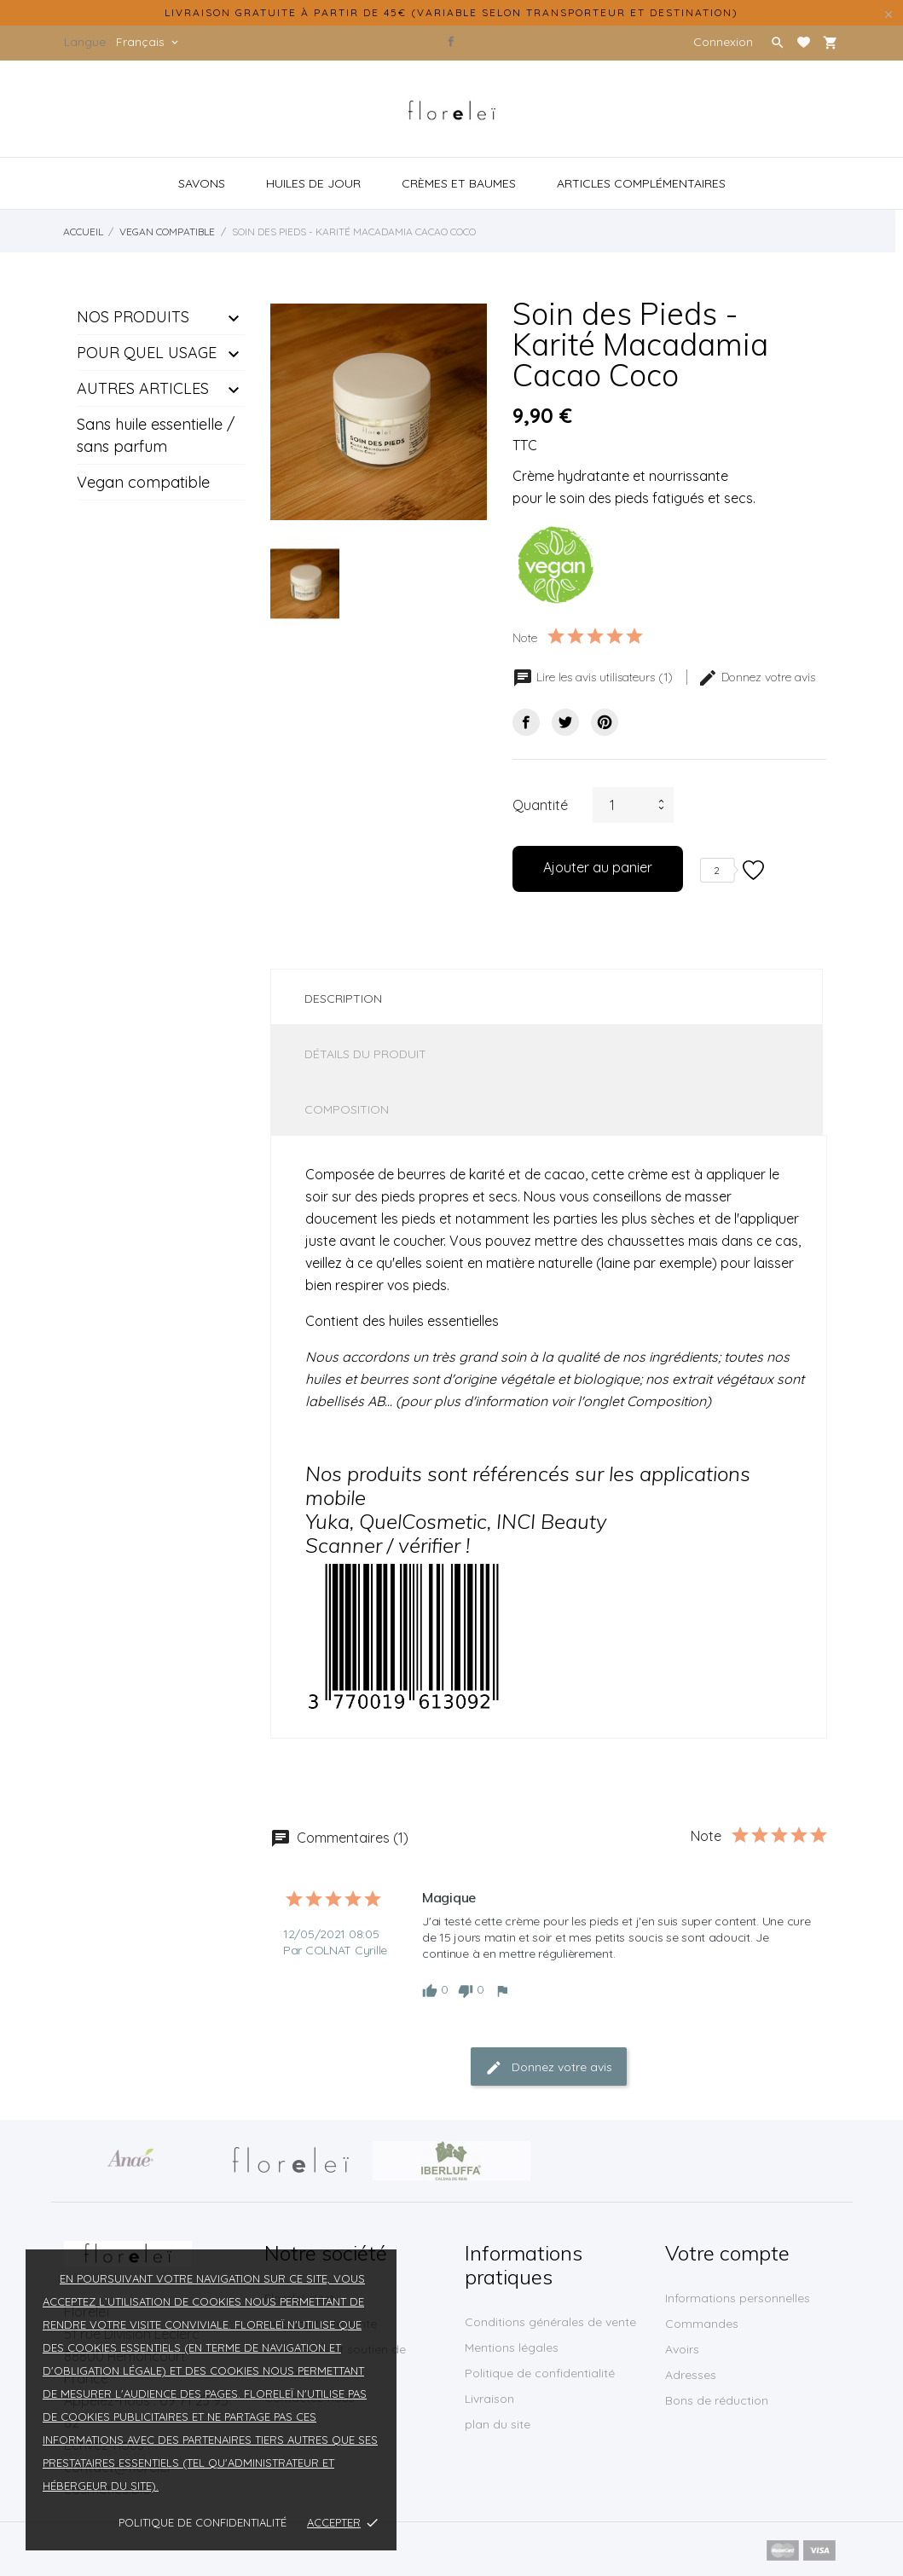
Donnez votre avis (756, 677)
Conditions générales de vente (550, 2322)
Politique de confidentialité (203, 2522)
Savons (201, 183)
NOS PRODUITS (133, 317)
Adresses (690, 2374)
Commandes (701, 2323)
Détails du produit (365, 1054)
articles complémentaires (641, 183)
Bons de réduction (716, 2400)
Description (343, 998)
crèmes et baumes (459, 183)
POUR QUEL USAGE (147, 352)
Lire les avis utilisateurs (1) (594, 677)
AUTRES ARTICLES (143, 388)
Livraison (489, 2398)
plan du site (497, 2424)
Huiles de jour (313, 183)
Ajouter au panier (597, 867)
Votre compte (727, 2253)
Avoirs (682, 2349)
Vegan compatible (143, 482)
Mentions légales (512, 2347)
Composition (346, 1109)
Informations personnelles (737, 2298)
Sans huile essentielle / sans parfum (155, 435)
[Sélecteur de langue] (148, 42)
